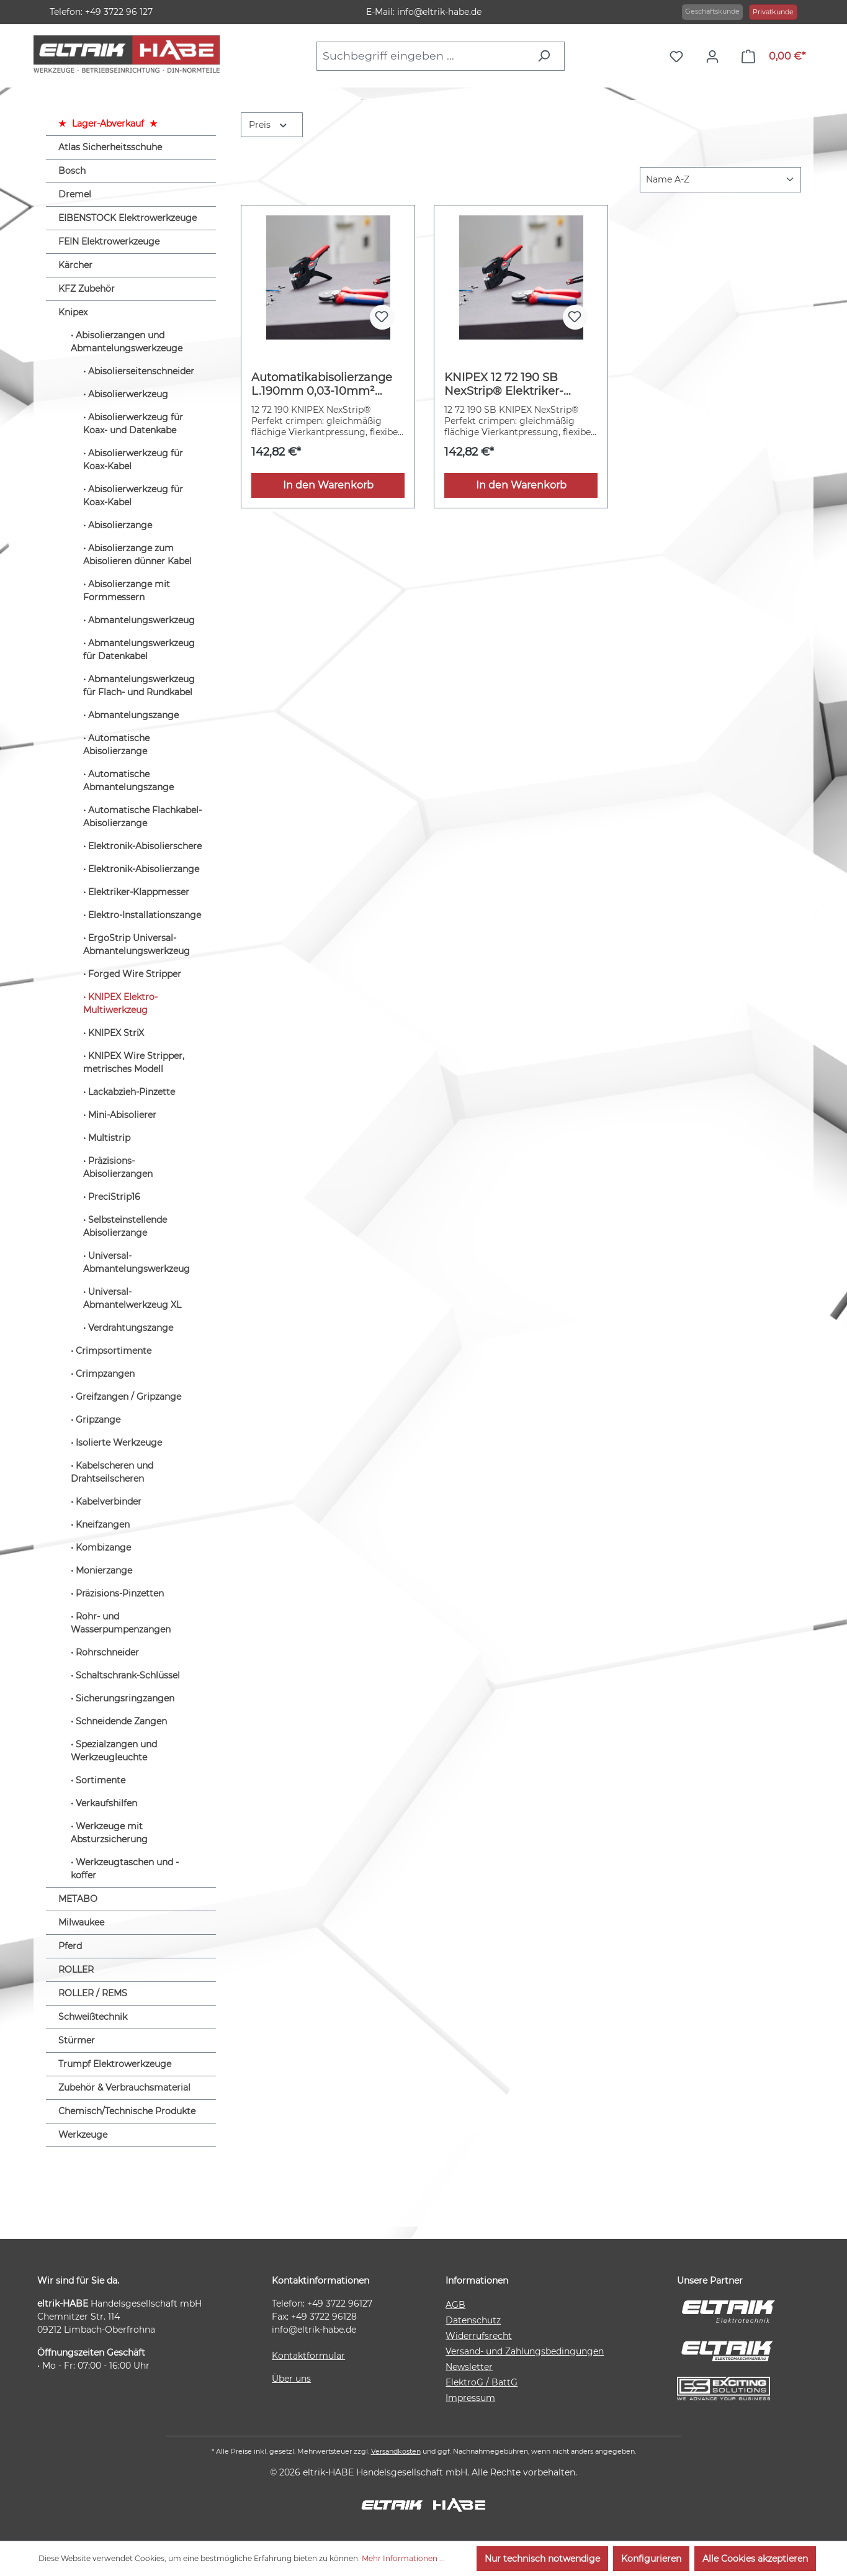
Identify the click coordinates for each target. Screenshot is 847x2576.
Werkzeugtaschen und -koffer (125, 1869)
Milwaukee (81, 1922)
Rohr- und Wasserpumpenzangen (121, 1623)
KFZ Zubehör (86, 288)
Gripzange (98, 1419)
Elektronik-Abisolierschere (145, 846)
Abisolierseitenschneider (141, 371)
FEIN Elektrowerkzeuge (108, 241)
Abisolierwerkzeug (128, 394)
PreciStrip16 (114, 1196)
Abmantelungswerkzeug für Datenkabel (139, 649)
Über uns (291, 2378)
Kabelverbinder (108, 1501)
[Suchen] (547, 56)
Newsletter (469, 2366)
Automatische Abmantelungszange (128, 780)
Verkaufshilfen (106, 1803)
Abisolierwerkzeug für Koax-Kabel (133, 460)
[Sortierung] (720, 179)
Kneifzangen (103, 1524)
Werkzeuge (82, 2134)
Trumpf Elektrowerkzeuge (114, 2063)
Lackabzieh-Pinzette (131, 1091)
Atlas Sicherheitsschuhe (110, 147)
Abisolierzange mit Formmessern (126, 591)
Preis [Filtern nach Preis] (269, 123)
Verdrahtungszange (130, 1327)
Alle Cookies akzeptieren (755, 2558)
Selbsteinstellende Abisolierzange (125, 1226)
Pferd (70, 1946)
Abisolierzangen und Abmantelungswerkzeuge (126, 342)
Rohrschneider (107, 1652)
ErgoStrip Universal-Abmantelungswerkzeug (136, 944)
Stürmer (76, 2040)
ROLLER (76, 1969)
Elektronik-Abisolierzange (143, 869)
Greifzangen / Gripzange (128, 1396)
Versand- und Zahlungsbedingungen (525, 2351)
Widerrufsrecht (479, 2335)
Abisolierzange (120, 525)
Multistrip (109, 1137)
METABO (77, 1898)
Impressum (470, 2397)
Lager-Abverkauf (108, 123)
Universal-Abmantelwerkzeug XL (132, 1298)
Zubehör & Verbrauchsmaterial (124, 2087)
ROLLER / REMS (92, 1993)
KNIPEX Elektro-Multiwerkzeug (120, 1003)
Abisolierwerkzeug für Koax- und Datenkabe (133, 424)
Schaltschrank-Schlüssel (128, 1675)
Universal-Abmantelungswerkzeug (136, 1262)
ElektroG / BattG (482, 2382)
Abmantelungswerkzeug (141, 620)
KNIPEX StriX (116, 1032)
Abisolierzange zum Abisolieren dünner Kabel (137, 555)
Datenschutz (473, 2320)
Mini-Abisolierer (122, 1114)
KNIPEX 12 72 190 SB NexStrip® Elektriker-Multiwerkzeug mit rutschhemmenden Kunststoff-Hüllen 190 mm (517, 384)
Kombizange (103, 1547)
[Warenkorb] (773, 56)
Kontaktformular (308, 2355)
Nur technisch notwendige (542, 2558)
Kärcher (75, 265)
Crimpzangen (105, 1373)
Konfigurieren (651, 2558)
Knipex (72, 312)
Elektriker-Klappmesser (138, 892)
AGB (455, 2304)
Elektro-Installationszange (144, 915)
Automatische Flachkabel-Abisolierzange (142, 816)
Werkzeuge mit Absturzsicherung (109, 1833)
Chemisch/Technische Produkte (126, 2111)
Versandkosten (396, 2451)
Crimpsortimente (113, 1350)
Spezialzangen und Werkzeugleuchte (114, 1751)
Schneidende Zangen (121, 1721)
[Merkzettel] (679, 56)
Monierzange (104, 1570)
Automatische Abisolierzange (116, 744)
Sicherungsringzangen (125, 1698)
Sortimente (100, 1780)
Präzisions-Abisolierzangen (118, 1167)
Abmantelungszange (133, 715)
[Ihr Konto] (715, 56)
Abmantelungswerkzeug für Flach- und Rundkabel (139, 685)
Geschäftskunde (712, 11)
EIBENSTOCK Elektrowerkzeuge (127, 217)
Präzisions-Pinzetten (120, 1593)
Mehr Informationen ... (403, 2558)
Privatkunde (773, 11)
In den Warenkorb (328, 485)
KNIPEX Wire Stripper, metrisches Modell (133, 1062)
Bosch (72, 170)
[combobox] (423, 56)
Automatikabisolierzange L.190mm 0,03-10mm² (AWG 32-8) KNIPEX (321, 384)
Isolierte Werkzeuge (119, 1442)
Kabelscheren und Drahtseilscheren (112, 1472)
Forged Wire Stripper (134, 974)
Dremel (74, 194)
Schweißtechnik (92, 2016)
